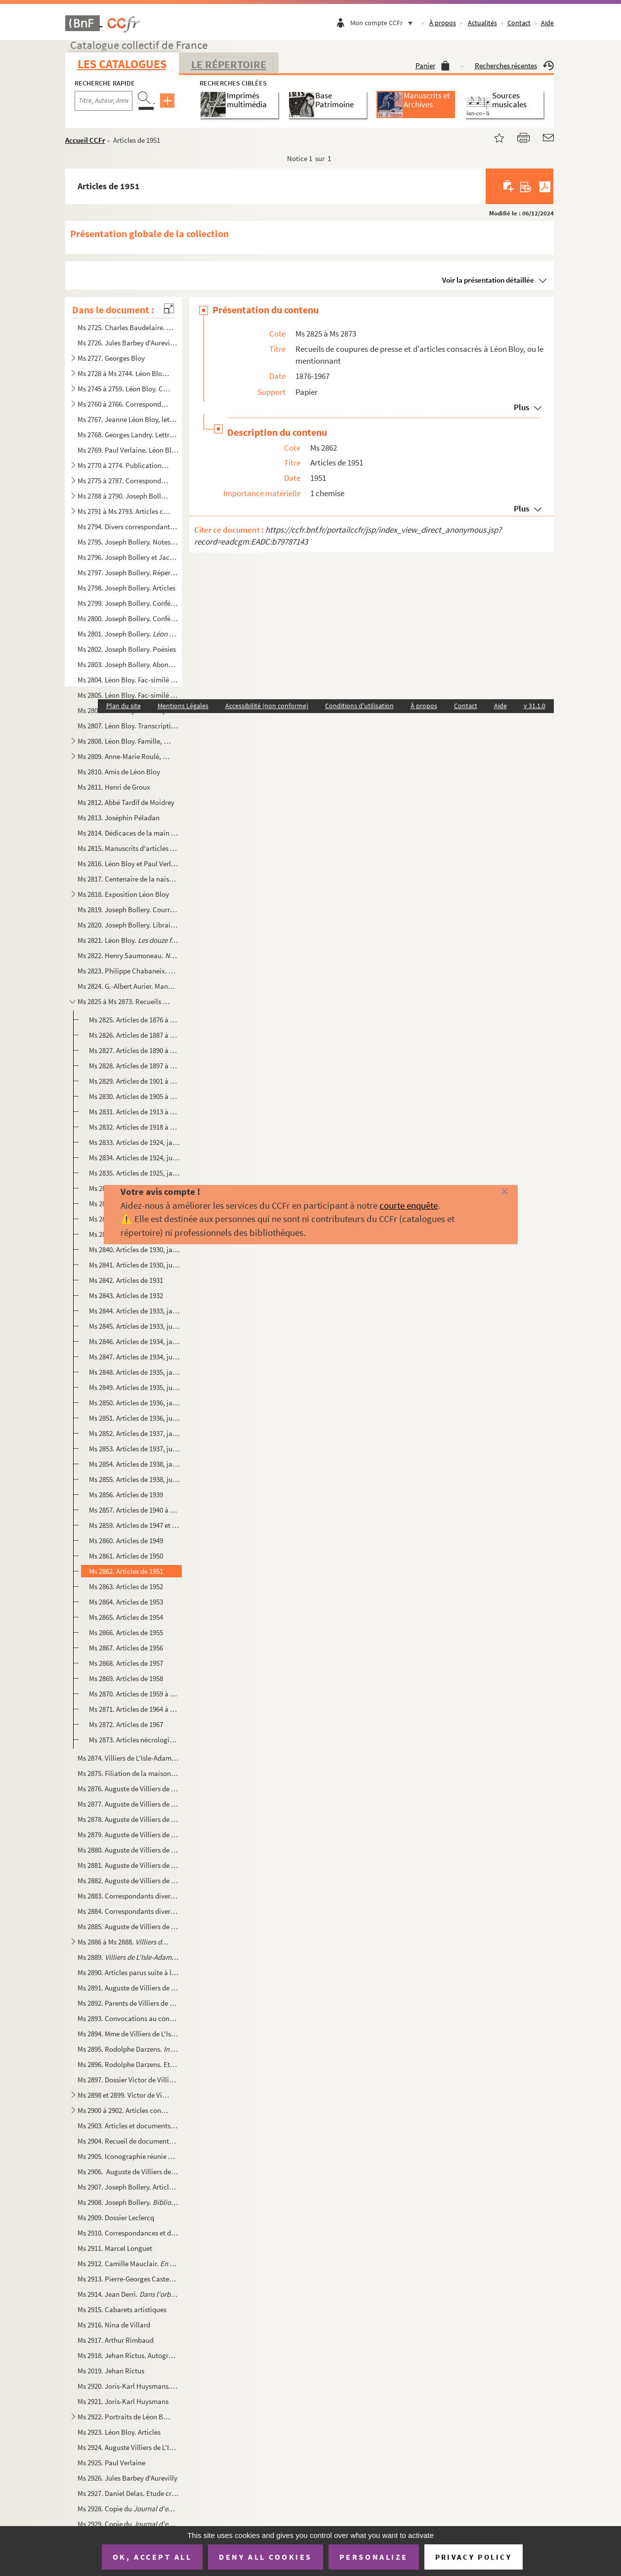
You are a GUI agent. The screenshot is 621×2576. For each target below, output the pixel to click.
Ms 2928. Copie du (128, 2508)
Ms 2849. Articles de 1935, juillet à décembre (134, 1387)
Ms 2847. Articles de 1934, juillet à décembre (134, 1356)
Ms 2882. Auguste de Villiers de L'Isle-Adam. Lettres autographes (128, 1880)
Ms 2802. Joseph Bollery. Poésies (127, 649)
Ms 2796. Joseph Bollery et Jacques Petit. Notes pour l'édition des (128, 557)
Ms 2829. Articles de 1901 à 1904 (134, 1081)
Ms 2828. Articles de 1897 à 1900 (134, 1065)
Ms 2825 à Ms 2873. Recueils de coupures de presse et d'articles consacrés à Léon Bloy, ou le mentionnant (124, 1001)
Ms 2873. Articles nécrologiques (134, 1739)
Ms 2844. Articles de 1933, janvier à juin (134, 1310)
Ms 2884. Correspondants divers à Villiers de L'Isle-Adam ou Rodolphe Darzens (128, 1911)
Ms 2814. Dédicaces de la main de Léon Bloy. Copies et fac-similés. (128, 833)
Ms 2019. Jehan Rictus (111, 2370)
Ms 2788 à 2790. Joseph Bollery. (124, 496)
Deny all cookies (265, 2557)
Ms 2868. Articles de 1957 (126, 1663)
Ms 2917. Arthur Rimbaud (116, 2340)
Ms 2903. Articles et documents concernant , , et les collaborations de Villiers (128, 2125)
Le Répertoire (228, 64)
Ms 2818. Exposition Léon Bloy (123, 894)
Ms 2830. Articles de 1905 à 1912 (134, 1096)
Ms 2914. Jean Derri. (128, 2294)
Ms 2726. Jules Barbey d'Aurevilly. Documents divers (128, 342)
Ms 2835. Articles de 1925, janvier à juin (134, 1173)
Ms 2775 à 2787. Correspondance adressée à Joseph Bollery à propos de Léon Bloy (124, 480)
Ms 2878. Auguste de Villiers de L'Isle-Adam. (128, 1819)
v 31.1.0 (534, 705)
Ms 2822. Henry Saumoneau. (128, 955)
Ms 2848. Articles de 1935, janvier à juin (134, 1372)
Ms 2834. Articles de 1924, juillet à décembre (134, 1157)
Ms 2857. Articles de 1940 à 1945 (134, 1510)
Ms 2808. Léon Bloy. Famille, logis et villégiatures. (124, 741)
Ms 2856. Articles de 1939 (126, 1494)
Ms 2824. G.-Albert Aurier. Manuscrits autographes (128, 986)
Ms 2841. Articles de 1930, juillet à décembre (134, 1264)
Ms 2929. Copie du (128, 2524)
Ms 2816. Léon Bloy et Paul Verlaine (128, 863)
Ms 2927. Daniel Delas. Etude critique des (128, 2493)
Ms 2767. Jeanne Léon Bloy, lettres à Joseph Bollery (128, 419)
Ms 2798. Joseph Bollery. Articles (126, 587)
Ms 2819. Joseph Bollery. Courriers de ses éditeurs (128, 909)
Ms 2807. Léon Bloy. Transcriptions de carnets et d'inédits (128, 725)
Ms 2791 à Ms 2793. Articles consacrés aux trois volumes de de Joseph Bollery (124, 511)
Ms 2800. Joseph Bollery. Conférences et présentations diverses (128, 618)
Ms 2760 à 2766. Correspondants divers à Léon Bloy (124, 404)
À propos (442, 22)
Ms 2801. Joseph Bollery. (128, 633)
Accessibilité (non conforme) (266, 705)
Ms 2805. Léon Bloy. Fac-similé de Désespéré (128, 695)
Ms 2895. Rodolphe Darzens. (128, 2049)
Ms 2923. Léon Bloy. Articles (119, 2432)
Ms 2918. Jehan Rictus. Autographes (128, 2355)
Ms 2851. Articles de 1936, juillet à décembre (134, 1418)
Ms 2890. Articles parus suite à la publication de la (128, 1972)
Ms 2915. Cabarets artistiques (122, 2309)
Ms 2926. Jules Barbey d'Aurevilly (127, 2478)
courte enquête (408, 1205)
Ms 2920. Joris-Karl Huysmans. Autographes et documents (128, 2386)
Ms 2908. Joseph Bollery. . (128, 2202)
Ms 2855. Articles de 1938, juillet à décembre (134, 1479)
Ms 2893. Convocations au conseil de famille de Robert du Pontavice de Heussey (128, 2018)
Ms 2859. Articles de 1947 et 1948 (134, 1525)
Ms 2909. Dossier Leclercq (116, 2217)
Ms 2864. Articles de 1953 (126, 1601)
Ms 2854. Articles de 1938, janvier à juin (134, 1464)
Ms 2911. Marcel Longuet (115, 2248)
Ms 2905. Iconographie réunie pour (128, 2156)
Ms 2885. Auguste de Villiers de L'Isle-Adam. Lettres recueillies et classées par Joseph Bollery (128, 1926)
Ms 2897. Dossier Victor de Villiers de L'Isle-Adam (128, 2079)
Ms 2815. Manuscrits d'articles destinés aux (128, 848)
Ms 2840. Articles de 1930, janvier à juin (134, 1249)
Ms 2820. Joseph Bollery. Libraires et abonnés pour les (128, 924)
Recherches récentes (514, 65)
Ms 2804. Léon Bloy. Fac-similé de (128, 679)
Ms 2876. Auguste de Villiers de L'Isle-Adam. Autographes (128, 1788)
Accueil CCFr (85, 140)
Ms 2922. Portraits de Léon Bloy (124, 2416)
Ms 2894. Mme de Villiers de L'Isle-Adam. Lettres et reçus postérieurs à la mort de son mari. (128, 2033)
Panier (432, 65)
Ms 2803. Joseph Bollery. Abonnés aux (128, 664)
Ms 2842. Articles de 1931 (126, 1280)
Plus (521, 407)
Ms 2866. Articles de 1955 (126, 1632)
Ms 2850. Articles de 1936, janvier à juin (134, 1402)
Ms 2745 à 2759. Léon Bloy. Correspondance (124, 388)
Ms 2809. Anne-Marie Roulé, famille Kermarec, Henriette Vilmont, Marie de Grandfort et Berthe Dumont (124, 756)
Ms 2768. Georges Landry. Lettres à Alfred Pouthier (128, 434)
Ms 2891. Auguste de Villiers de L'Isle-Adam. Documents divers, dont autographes (128, 1987)
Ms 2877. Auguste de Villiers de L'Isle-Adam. (128, 1804)
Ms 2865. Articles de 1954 (126, 1617)
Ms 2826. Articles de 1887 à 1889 (134, 1035)
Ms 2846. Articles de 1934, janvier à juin (134, 1341)
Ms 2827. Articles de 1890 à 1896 (134, 1050)
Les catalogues (122, 64)
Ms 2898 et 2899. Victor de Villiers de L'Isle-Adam (124, 2095)
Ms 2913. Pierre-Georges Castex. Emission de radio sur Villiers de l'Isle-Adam (128, 2278)
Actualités (482, 22)
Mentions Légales (183, 705)
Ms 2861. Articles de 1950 (126, 1556)
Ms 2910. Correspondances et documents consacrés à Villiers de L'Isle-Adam (128, 2233)
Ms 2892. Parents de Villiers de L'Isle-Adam (128, 2003)
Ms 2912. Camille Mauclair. (128, 2263)
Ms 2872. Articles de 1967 (126, 1724)
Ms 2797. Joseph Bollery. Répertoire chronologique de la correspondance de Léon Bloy (128, 572)
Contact (519, 22)
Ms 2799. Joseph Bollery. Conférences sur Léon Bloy (128, 603)
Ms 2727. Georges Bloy (111, 358)
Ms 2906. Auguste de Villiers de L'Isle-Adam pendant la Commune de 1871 (128, 2171)
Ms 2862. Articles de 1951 (126, 1571)
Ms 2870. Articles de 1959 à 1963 (134, 1693)
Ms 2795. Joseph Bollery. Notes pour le (128, 542)
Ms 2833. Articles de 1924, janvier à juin (134, 1142)
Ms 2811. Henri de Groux (114, 787)
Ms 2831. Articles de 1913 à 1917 (134, 1111)
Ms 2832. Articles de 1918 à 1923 (134, 1127)
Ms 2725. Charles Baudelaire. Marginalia (128, 327)
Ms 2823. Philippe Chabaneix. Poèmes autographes (128, 970)
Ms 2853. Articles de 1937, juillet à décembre (134, 1448)
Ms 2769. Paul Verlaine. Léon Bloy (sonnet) (128, 450)
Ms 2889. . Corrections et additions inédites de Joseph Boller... (128, 1957)
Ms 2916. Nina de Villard (114, 2324)
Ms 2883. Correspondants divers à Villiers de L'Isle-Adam (128, 1895)
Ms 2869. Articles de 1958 (126, 1678)
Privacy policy (473, 2557)
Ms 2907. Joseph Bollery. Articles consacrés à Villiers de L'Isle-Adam (128, 2187)
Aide (547, 22)
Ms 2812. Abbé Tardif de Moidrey (126, 802)
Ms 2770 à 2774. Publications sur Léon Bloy (124, 465)
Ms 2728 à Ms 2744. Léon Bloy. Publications (124, 373)
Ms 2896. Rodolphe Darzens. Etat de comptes (128, 2064)
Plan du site (123, 705)
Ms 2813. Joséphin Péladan (119, 817)
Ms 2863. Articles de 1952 (126, 1586)
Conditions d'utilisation (359, 705)
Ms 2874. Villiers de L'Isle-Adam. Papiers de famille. (128, 1758)
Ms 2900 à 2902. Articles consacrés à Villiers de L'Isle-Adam (124, 2110)
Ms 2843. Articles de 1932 (126, 1295)
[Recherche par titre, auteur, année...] (103, 101)
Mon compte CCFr (383, 23)
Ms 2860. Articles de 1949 (126, 1540)
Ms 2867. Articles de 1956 (126, 1647)
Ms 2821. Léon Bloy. (128, 940)
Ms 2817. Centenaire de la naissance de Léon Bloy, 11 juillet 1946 (128, 879)
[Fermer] (491, 1192)
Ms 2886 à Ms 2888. (124, 1941)
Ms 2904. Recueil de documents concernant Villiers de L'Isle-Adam (128, 2141)
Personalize (373, 2557)
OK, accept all (152, 2557)
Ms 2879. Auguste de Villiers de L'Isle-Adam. (128, 1834)
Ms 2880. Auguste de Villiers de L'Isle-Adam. (128, 1850)
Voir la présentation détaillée (488, 280)
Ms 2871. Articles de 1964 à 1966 (134, 1709)
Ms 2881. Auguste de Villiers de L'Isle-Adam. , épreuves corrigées (128, 1865)
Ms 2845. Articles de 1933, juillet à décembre (134, 1326)
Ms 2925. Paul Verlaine (111, 2462)
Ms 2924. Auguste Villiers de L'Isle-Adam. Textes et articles (128, 2447)
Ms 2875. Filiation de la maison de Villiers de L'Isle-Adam (128, 1773)
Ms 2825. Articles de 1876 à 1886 (134, 1019)
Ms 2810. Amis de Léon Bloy (119, 771)
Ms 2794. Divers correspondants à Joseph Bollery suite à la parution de (128, 526)
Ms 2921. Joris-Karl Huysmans (123, 2401)
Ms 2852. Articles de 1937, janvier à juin (134, 1433)
